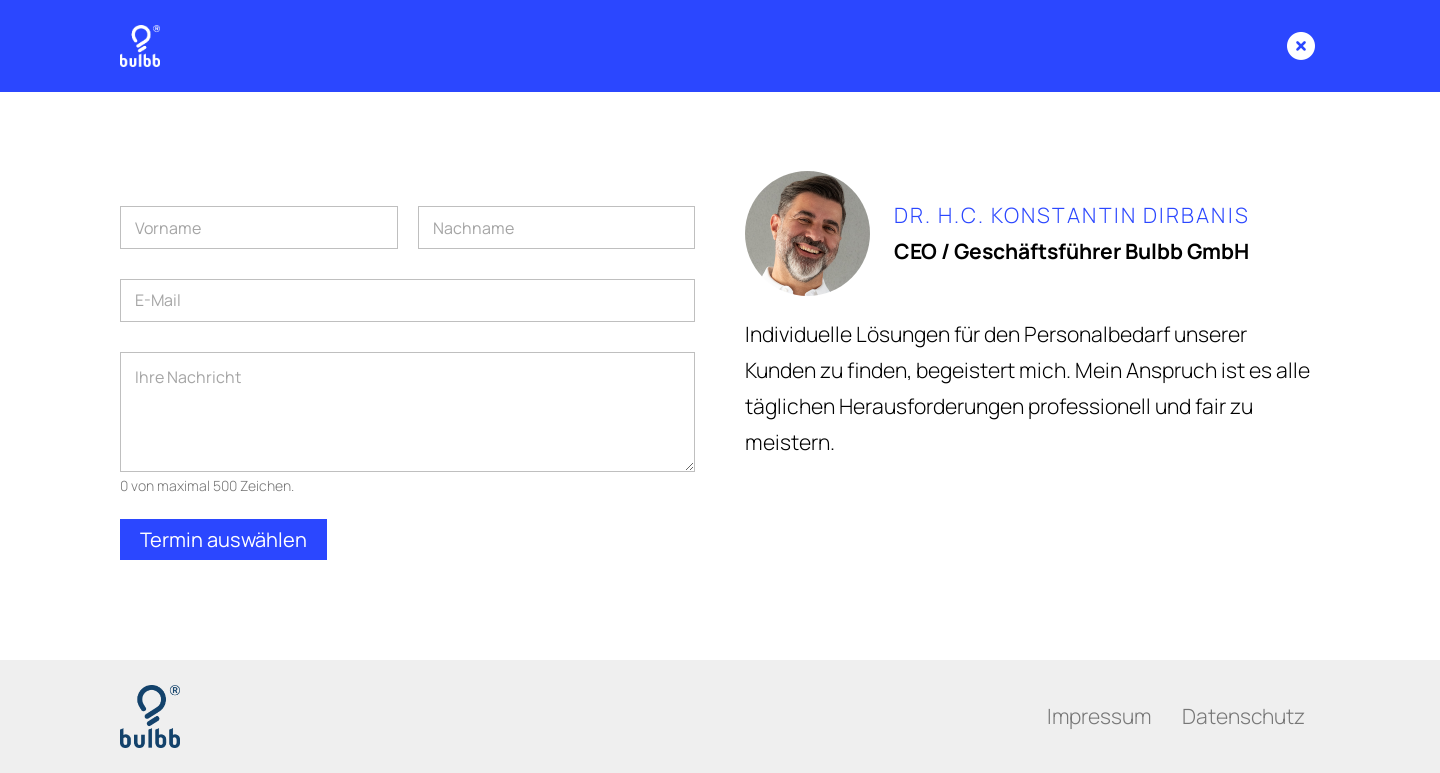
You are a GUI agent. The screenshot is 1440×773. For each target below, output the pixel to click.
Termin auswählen (223, 539)
